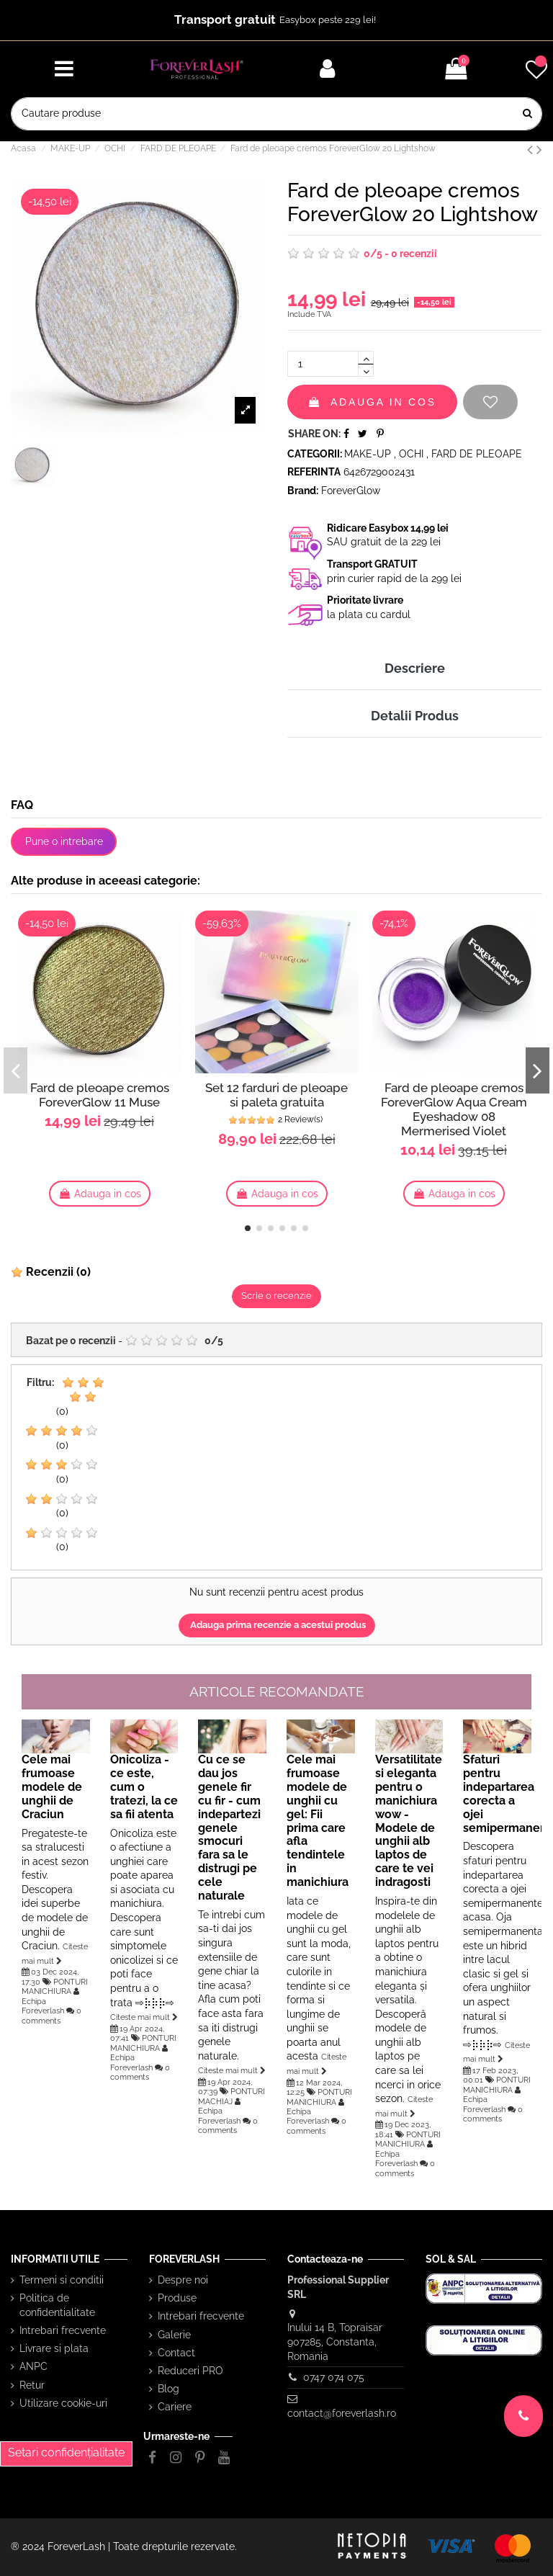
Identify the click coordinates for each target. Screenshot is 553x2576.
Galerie (174, 2334)
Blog (168, 2388)
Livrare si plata (54, 2348)
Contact (176, 2352)
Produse (177, 2298)
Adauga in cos (372, 402)
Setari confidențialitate (66, 2452)
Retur (32, 2385)
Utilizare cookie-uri (63, 2403)
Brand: (302, 490)
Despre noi (183, 2280)
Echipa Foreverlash (43, 2006)
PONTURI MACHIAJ (231, 2096)
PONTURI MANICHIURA (55, 1986)
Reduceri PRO (190, 2370)
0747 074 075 (333, 2377)
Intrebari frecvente (62, 2330)
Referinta (314, 472)
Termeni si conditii (61, 2280)
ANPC (33, 2366)
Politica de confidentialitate (57, 2305)
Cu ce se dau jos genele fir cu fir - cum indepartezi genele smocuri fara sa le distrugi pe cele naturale (229, 1827)
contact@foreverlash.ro (341, 2413)
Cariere (175, 2406)
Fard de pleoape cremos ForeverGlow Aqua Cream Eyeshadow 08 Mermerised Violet (454, 1109)
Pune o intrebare (64, 841)
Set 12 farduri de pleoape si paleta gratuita (276, 1095)
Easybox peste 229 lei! (327, 19)
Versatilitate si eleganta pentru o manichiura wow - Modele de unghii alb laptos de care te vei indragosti (408, 1821)
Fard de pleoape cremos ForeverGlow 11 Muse (99, 1095)
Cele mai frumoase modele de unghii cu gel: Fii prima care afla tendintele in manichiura (318, 1821)
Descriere (415, 668)
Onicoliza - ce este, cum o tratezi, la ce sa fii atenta (144, 1787)
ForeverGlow (350, 490)
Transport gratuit (225, 19)
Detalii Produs (415, 715)
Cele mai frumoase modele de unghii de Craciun (52, 1787)
